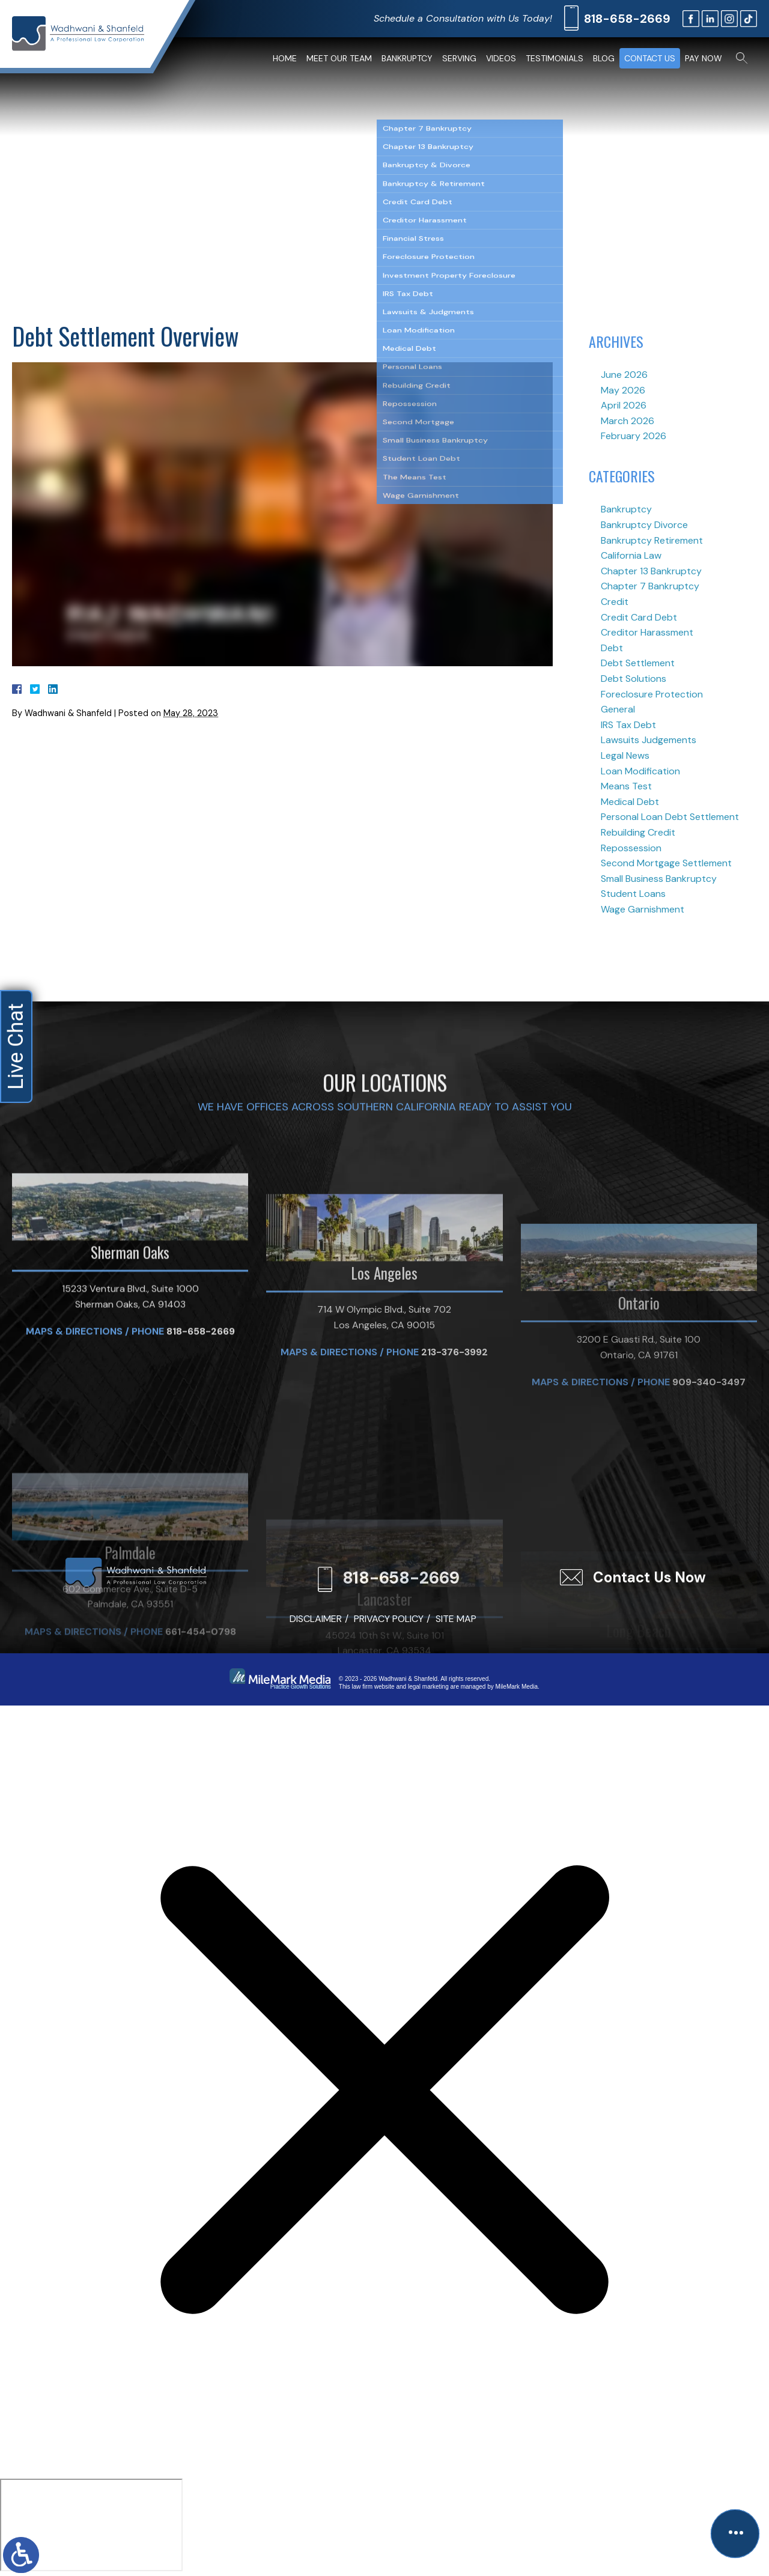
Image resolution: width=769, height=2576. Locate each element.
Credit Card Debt (639, 617)
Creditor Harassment (647, 632)
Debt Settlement (638, 663)
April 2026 (623, 405)
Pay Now (703, 58)
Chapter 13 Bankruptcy (651, 571)
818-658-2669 (627, 18)
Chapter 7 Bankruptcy (650, 586)
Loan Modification (640, 771)
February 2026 (633, 436)
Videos (501, 58)
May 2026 (623, 390)
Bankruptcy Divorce (644, 524)
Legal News (625, 755)
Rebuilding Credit (638, 832)
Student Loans (633, 893)
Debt (612, 648)
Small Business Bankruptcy (659, 878)
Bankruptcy (407, 58)
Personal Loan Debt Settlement (670, 816)
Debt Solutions (633, 678)
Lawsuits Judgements (648, 740)
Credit (614, 601)
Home (285, 58)
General (618, 709)
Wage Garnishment (642, 909)
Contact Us (649, 58)
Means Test (626, 786)
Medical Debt (630, 801)
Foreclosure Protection (652, 694)
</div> (91, 2525)
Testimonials (554, 58)
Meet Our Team (339, 58)
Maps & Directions (74, 1497)
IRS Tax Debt (628, 724)
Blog (604, 58)
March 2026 (627, 421)
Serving (459, 58)
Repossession (631, 848)
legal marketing (428, 1686)
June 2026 (624, 374)
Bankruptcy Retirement (652, 540)
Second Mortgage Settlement (666, 863)
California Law (631, 555)
